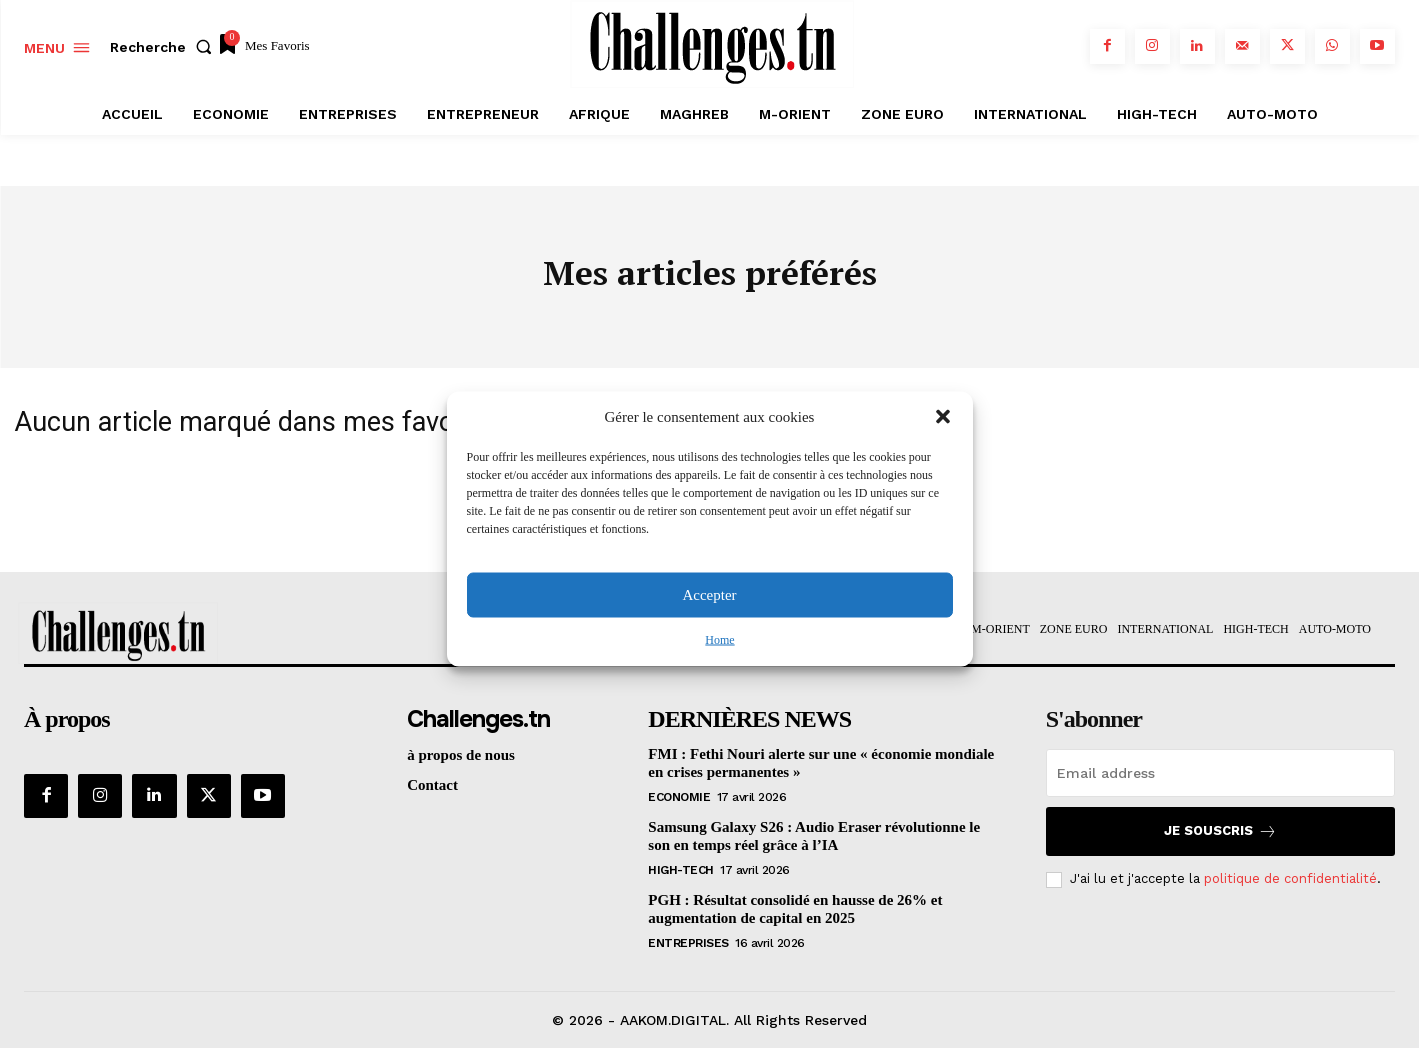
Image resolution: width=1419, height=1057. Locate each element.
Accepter (709, 595)
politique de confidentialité (1290, 887)
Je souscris (1220, 839)
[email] (1220, 781)
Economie (679, 805)
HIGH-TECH (681, 878)
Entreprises (688, 951)
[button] (943, 417)
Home (719, 639)
